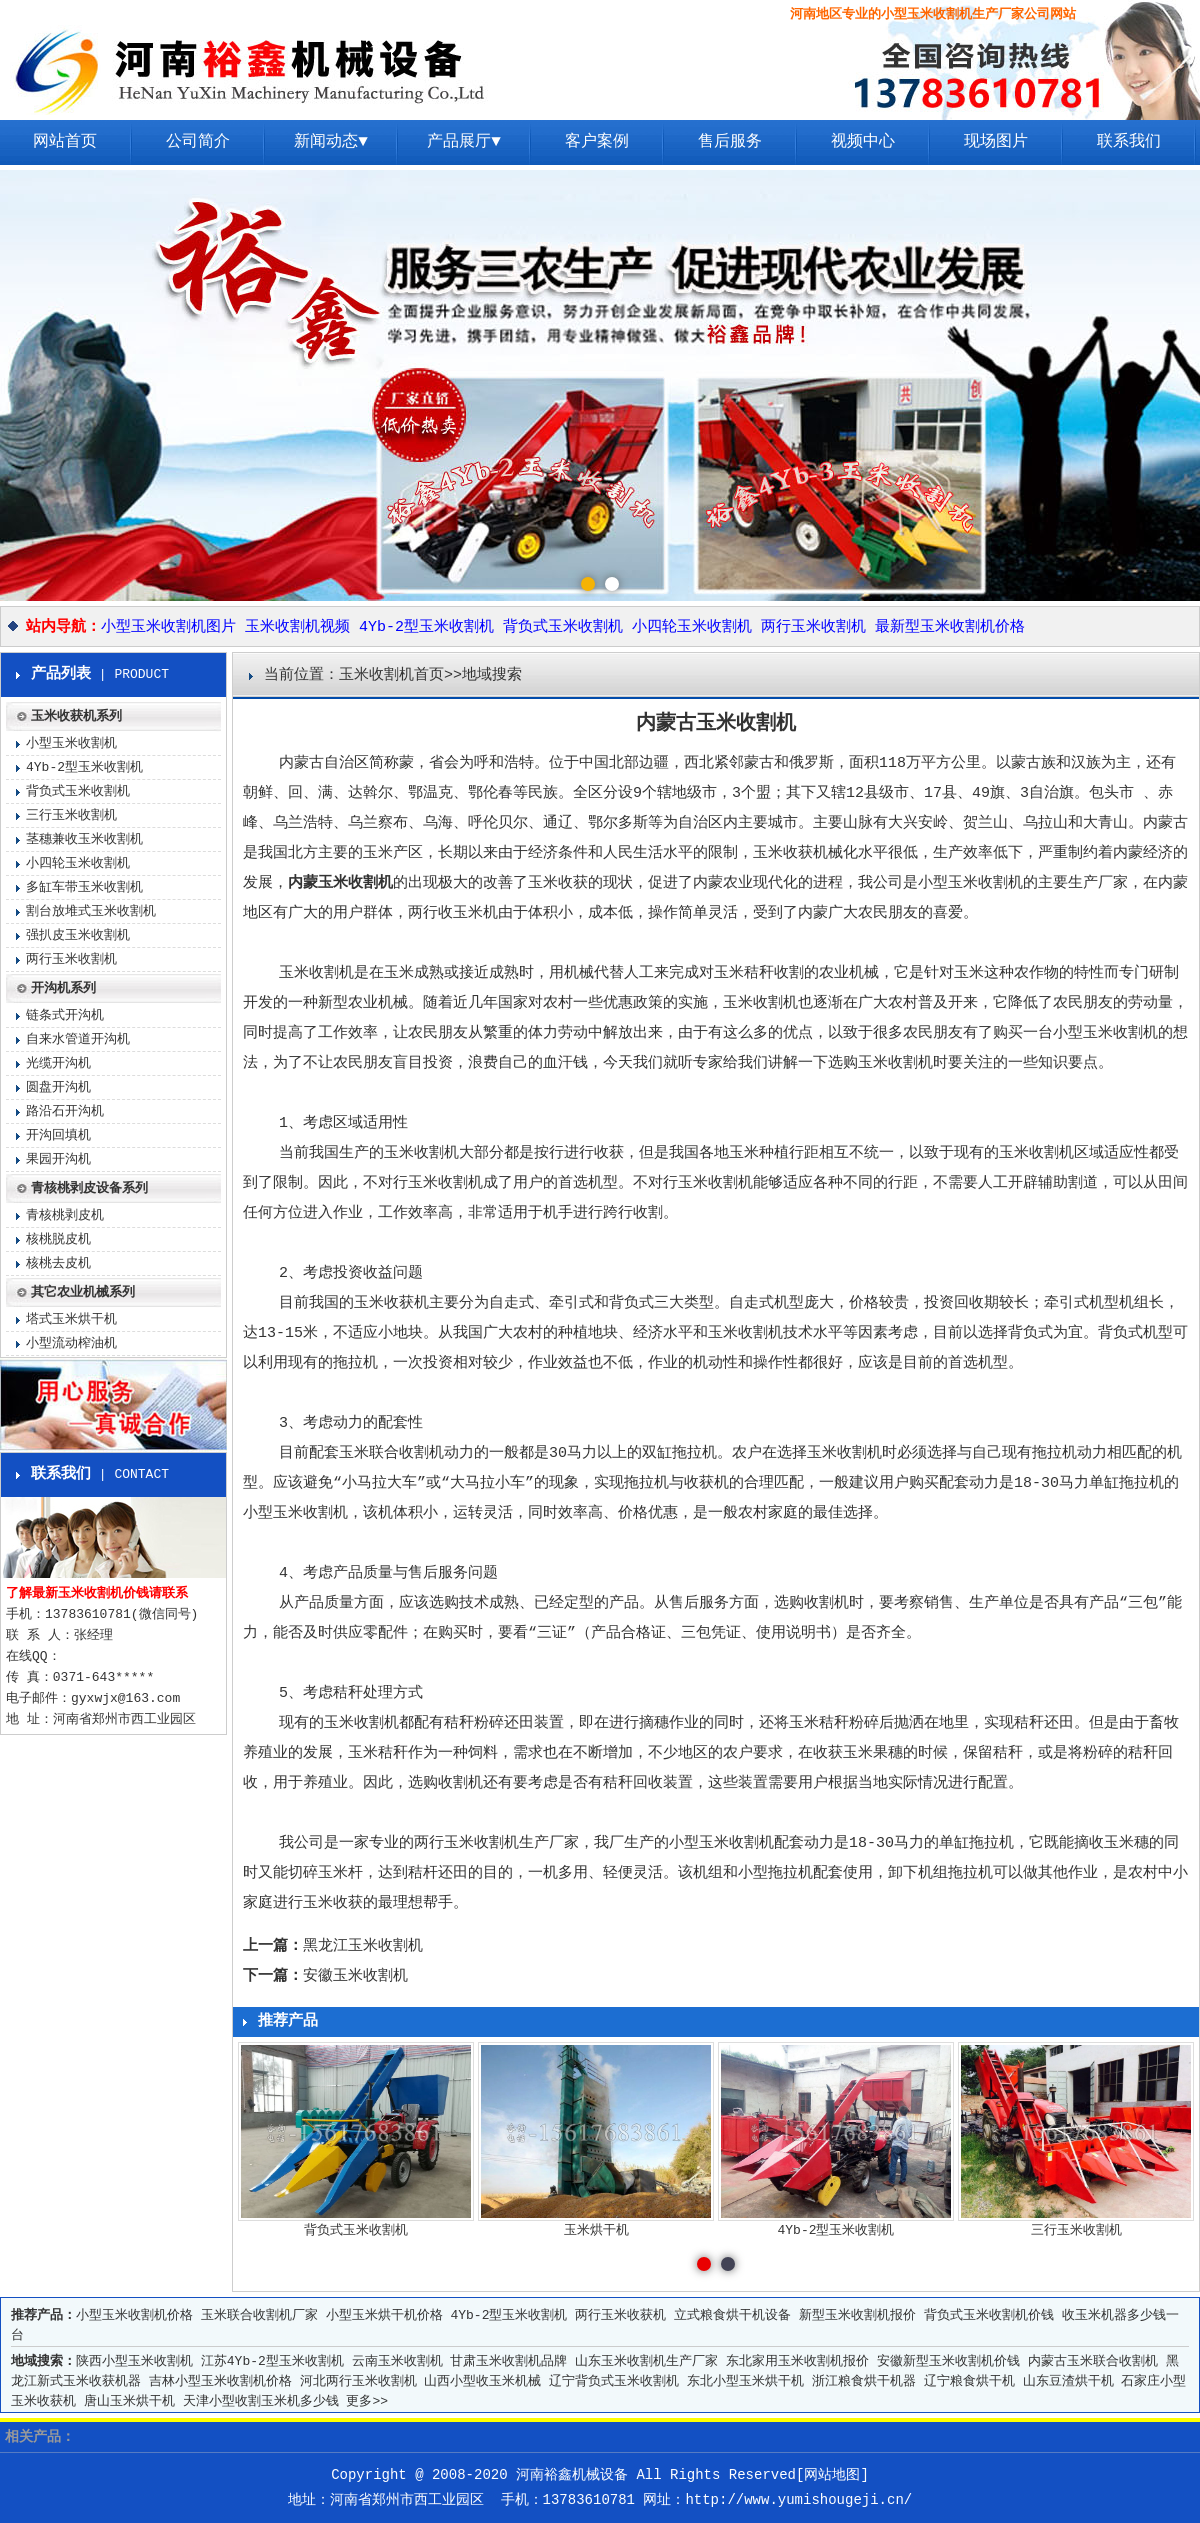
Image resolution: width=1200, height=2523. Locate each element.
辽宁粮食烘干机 (969, 2381)
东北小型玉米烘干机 (745, 2381)
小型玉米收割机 (1105, 1033)
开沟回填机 (58, 1135)
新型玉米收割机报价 (857, 2315)
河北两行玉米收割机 (358, 2381)
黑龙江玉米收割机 (363, 1946)
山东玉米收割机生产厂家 (646, 2361)
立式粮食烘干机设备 (732, 2315)
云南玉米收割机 (397, 2361)
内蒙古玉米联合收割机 (1093, 2361)
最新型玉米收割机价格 (950, 627)
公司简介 (198, 142)
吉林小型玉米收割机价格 (220, 2381)
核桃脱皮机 (58, 1239)
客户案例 (597, 142)
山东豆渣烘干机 (1068, 2381)
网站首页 (65, 142)
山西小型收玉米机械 (482, 2381)
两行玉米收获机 (620, 2315)
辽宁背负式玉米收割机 (614, 2381)
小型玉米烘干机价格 (384, 2315)
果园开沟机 (58, 1159)
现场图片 (996, 142)
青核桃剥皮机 (65, 1215)
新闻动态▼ (331, 142)
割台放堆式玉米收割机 (91, 911)
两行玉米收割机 (813, 627)
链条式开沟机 (65, 1015)
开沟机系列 (63, 988)
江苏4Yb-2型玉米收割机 (272, 2361)
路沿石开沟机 (65, 1111)
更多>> (367, 2401)
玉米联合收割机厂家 (259, 2315)
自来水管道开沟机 (78, 1039)
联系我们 (1129, 142)
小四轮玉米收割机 (692, 627)
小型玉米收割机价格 (134, 2315)
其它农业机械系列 (83, 1292)
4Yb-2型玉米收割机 (426, 627)
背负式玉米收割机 (563, 627)
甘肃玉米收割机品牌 (508, 2361)
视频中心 (863, 142)
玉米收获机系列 (76, 716)
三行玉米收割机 (71, 815)
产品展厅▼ (464, 142)
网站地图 (832, 2475)
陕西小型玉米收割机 (134, 2361)
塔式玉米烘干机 (71, 1319)
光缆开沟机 (58, 1063)
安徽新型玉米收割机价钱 (948, 2361)
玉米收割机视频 (297, 627)
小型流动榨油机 (71, 1343)
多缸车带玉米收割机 (84, 887)
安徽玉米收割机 (355, 1976)
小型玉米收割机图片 (168, 627)
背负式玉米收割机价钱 (989, 2315)
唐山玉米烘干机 (129, 2401)
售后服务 (730, 142)
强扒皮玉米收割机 (78, 935)
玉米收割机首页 (391, 675)
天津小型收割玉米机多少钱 (261, 2401)
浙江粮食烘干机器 (864, 2381)
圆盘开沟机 (58, 1087)
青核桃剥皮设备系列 (89, 1188)
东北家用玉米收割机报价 (797, 2361)
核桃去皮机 (58, 1263)
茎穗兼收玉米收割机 (84, 839)
